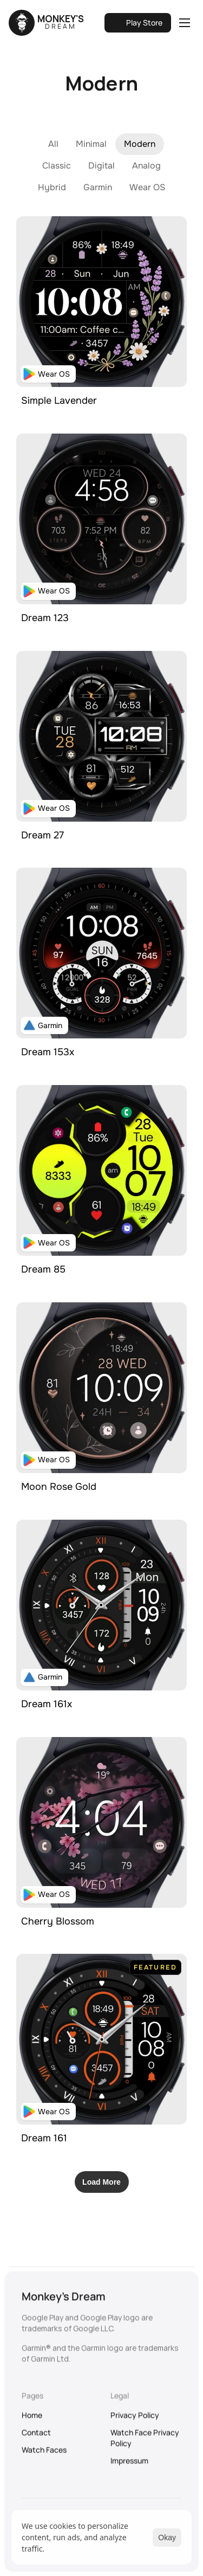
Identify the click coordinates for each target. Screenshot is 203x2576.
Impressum (129, 2467)
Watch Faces (44, 2456)
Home (32, 2421)
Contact (36, 2438)
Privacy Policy (134, 2421)
